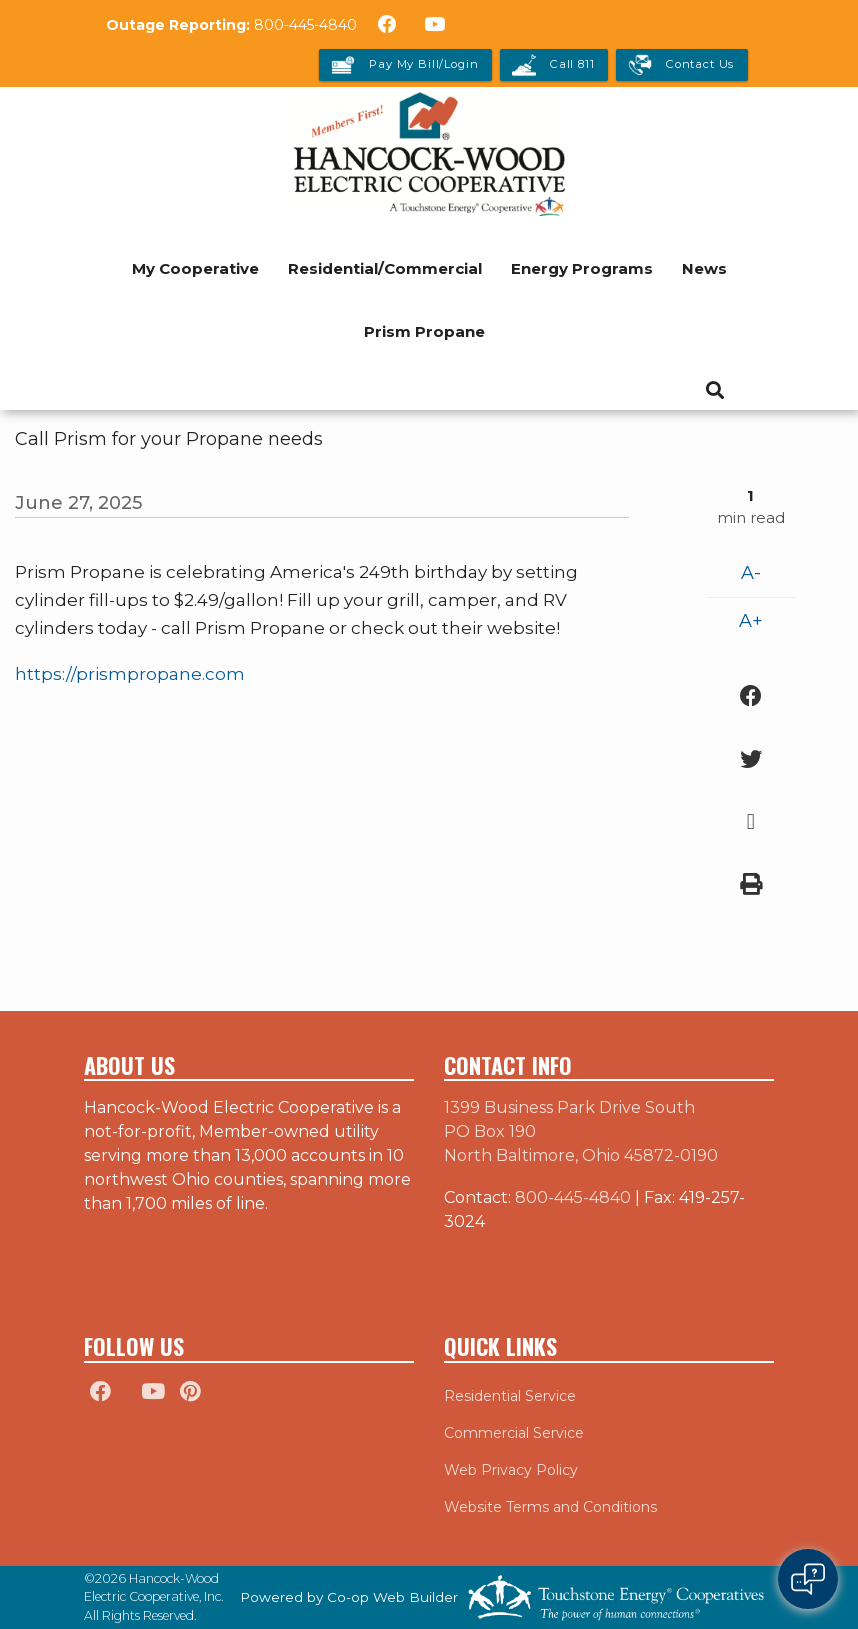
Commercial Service (514, 1433)
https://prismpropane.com (130, 674)
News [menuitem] (704, 268)
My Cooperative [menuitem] (195, 268)
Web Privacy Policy (511, 1470)
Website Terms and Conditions (550, 1507)
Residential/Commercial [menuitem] (385, 268)
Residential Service (510, 1396)
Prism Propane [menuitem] (424, 331)
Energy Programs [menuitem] (582, 268)
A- (751, 573)
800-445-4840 (305, 25)
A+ (751, 621)
